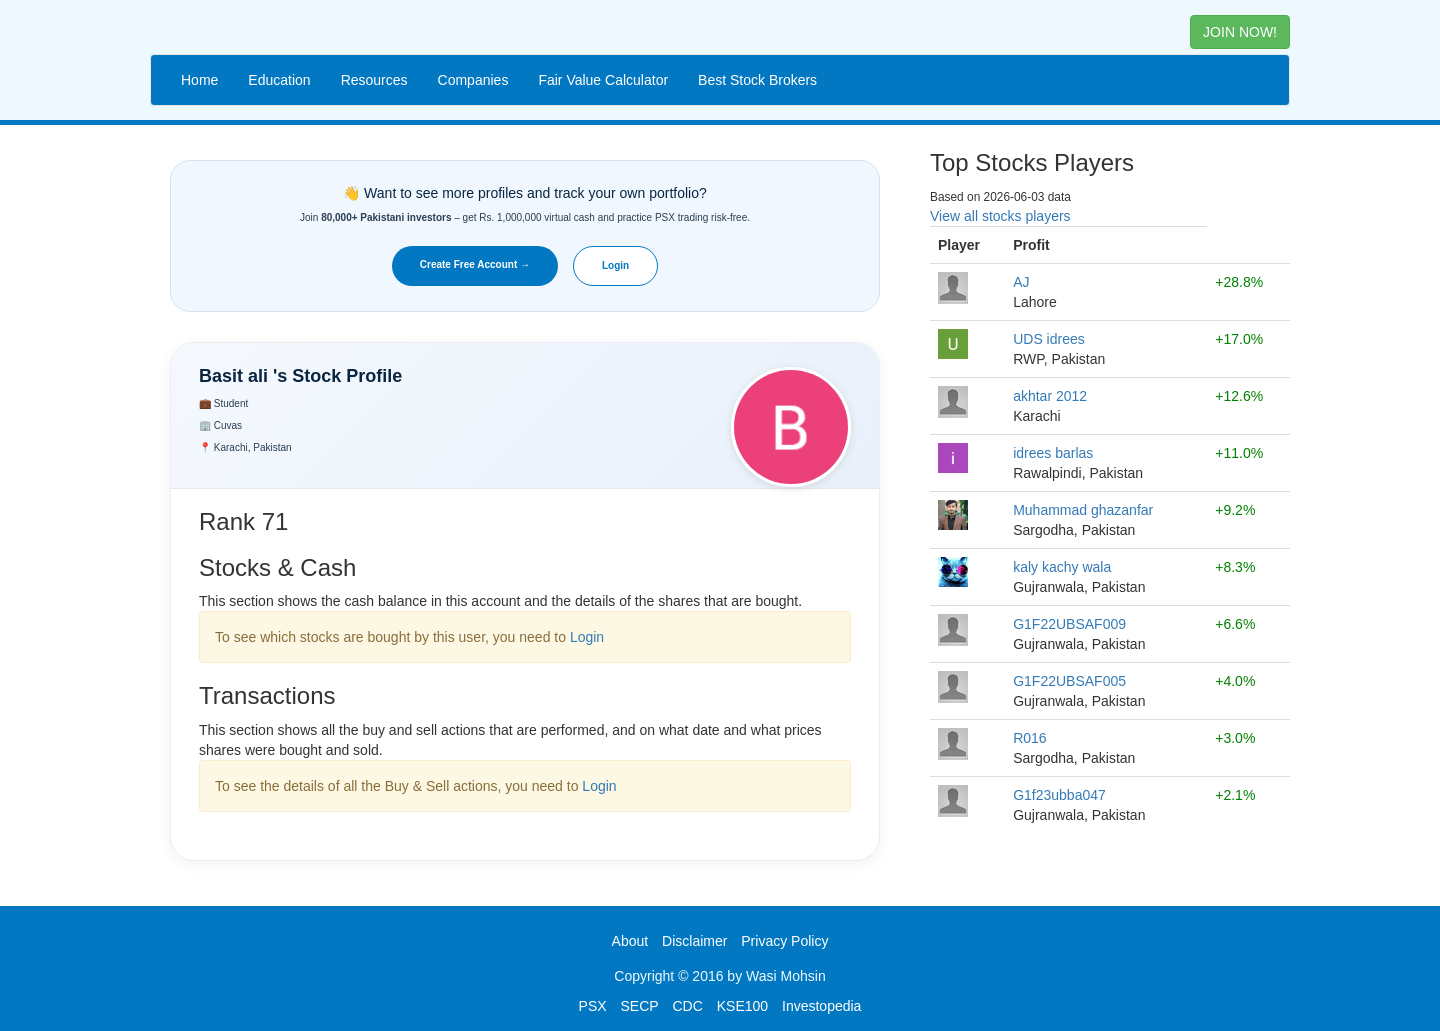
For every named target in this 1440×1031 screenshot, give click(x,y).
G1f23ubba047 (1059, 795)
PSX (593, 1006)
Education (279, 80)
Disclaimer (694, 941)
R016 (1029, 738)
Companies (473, 80)
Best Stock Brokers (757, 80)
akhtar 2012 (1050, 396)
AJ (1021, 282)
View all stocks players (1000, 216)
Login (615, 265)
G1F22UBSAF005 (1069, 681)
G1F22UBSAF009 (1069, 624)
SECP (639, 1006)
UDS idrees (1049, 339)
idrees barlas (1053, 453)
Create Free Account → (475, 264)
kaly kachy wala (1062, 567)
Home (199, 80)
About (630, 941)
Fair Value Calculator (603, 80)
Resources (374, 80)
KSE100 (742, 1006)
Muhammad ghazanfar (1083, 510)
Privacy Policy (784, 941)
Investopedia (821, 1006)
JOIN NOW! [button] (1240, 32)
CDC (688, 1006)
